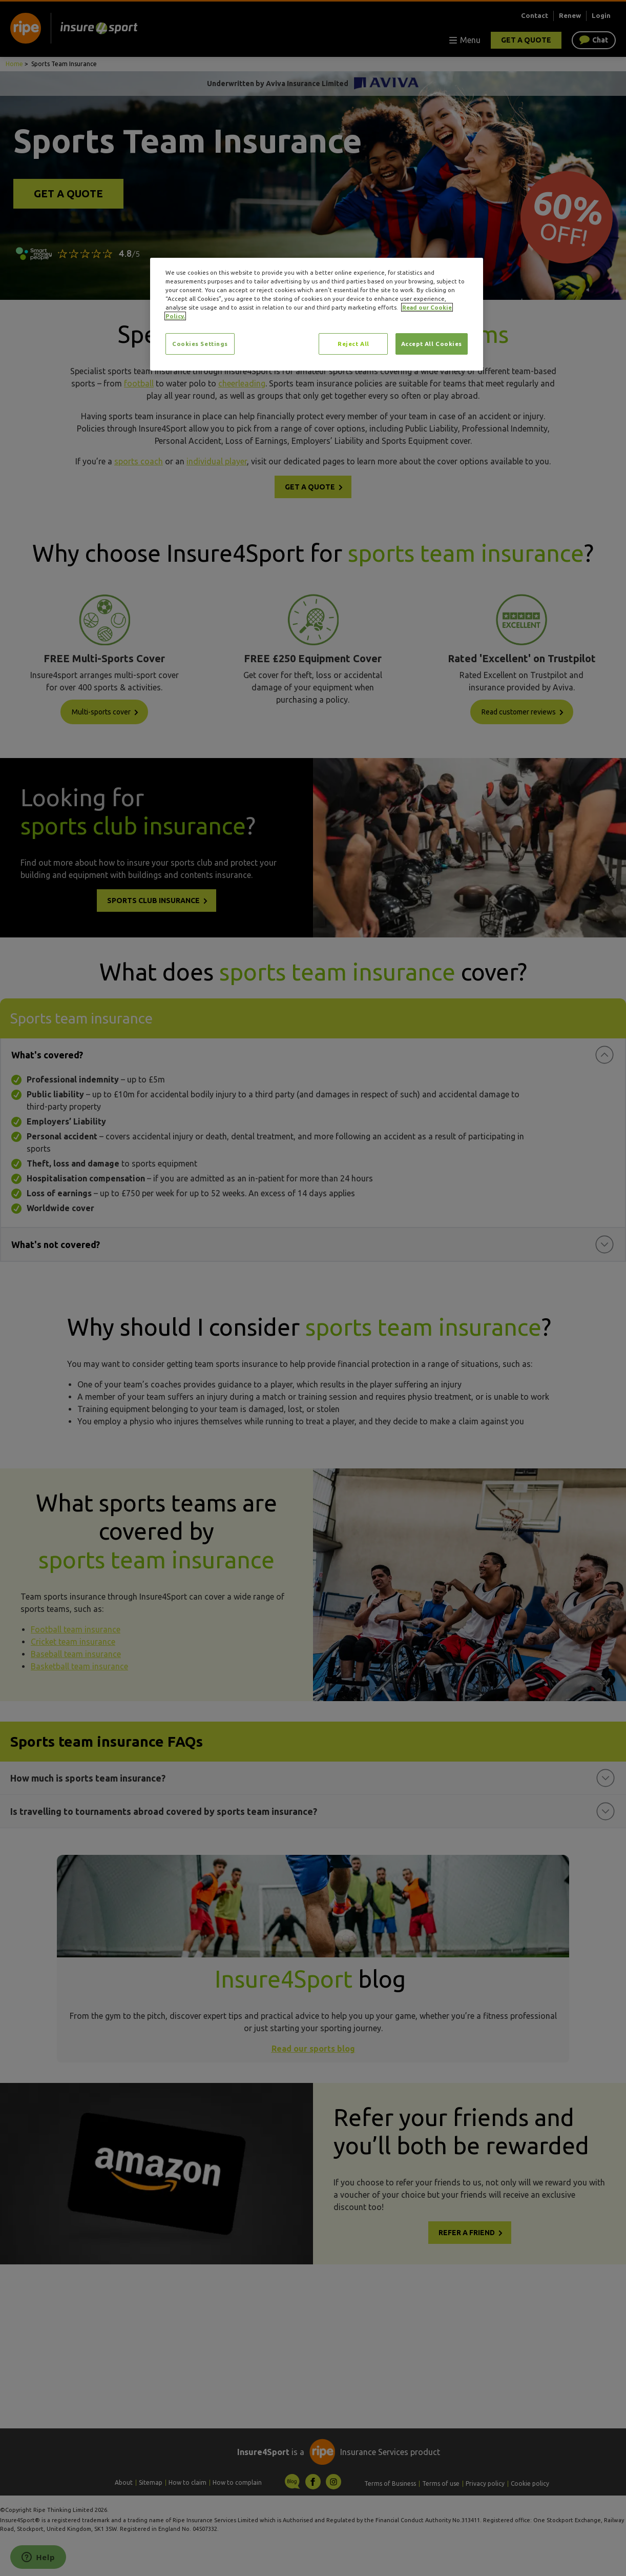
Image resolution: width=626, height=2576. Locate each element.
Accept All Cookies (431, 343)
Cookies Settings (200, 343)
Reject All (353, 343)
